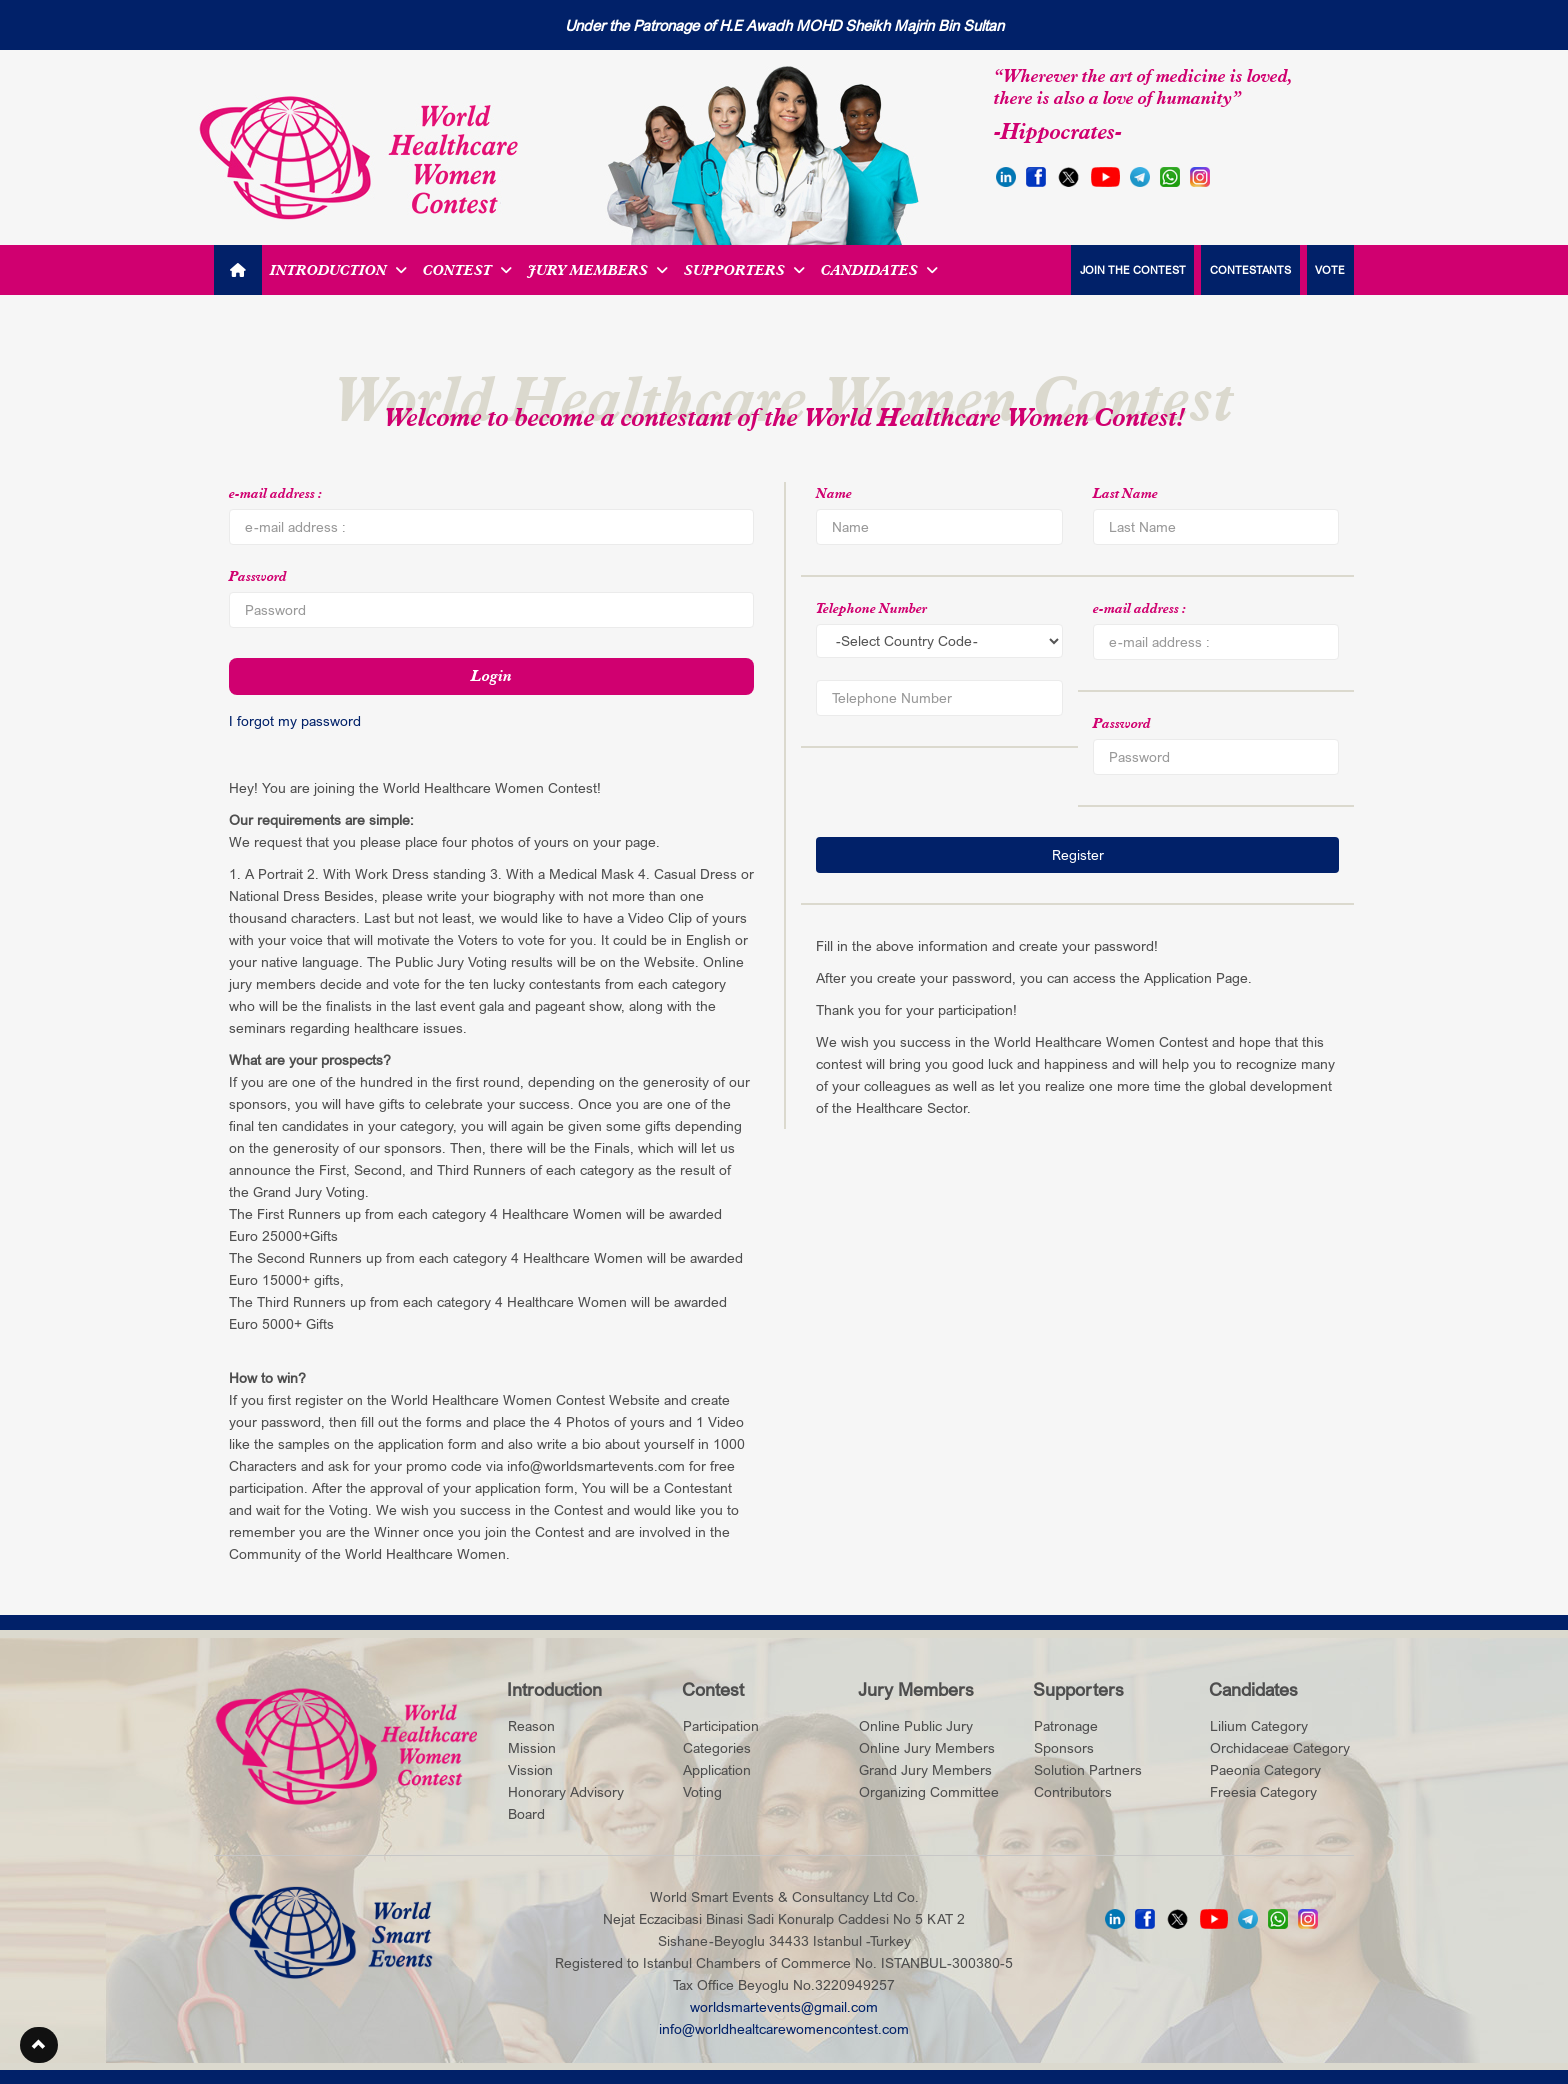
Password (258, 576)
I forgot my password (295, 720)
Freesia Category (1263, 1790)
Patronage (1066, 1724)
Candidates (879, 270)
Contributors (1073, 1790)
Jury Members (598, 270)
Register (1078, 854)
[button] (39, 2046)
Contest (467, 270)
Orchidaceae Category (1280, 1746)
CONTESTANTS (1246, 269)
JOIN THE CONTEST (1124, 269)
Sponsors (1064, 1746)
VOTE (1329, 269)
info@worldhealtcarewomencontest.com (784, 2027)
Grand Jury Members (925, 1768)
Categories (717, 1746)
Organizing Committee (929, 1790)
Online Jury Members (927, 1746)
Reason (531, 1724)
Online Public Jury (916, 1724)
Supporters (744, 270)
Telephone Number (871, 608)
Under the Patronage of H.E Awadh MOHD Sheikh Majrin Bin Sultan (784, 25)
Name (834, 493)
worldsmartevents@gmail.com (784, 2005)
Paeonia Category (1265, 1768)
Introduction (338, 270)
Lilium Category (1259, 1724)
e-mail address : (276, 493)
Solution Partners (1088, 1768)
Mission (532, 1746)
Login (491, 675)
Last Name (1125, 493)
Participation (721, 1724)
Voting (702, 1790)
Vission (530, 1768)
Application (717, 1768)
